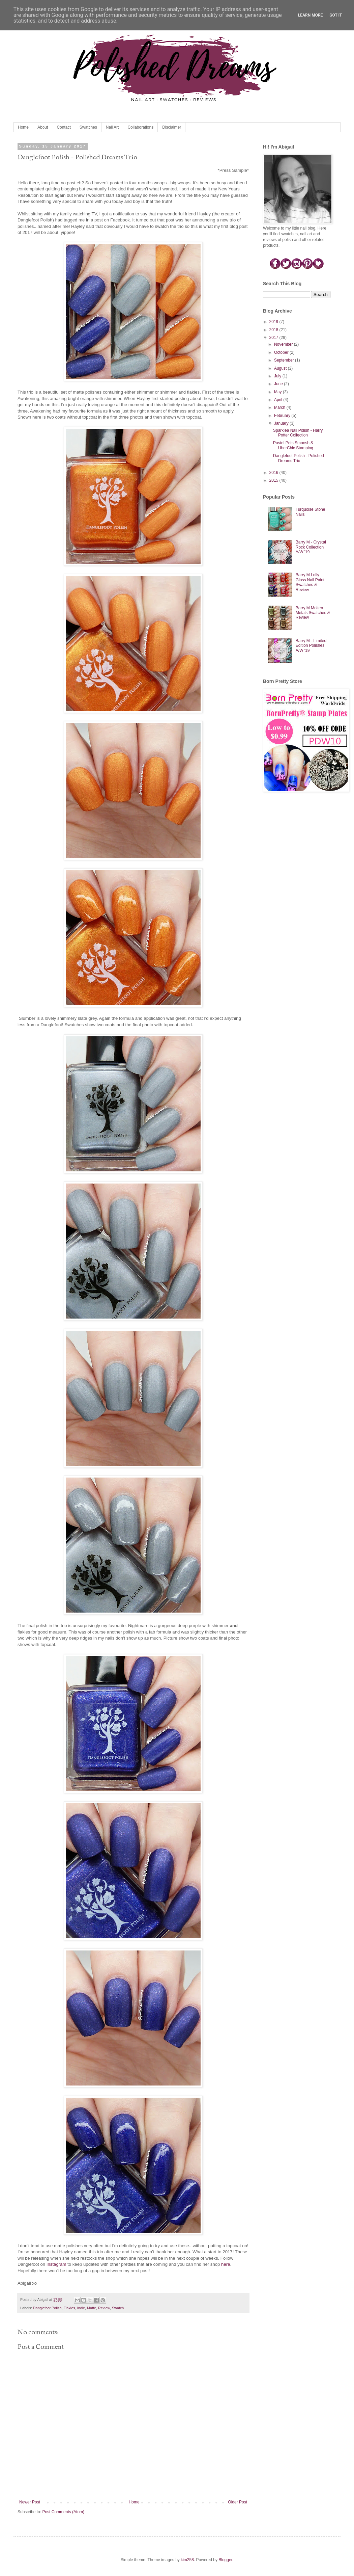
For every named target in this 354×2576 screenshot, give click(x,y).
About (42, 127)
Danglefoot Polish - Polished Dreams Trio (298, 458)
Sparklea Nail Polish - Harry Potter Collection (298, 432)
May (278, 392)
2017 (274, 337)
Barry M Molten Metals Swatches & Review (313, 613)
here (225, 2264)
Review (104, 2308)
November (284, 344)
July (278, 376)
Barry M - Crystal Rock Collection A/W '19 (311, 547)
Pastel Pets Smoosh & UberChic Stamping (293, 445)
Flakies (69, 2308)
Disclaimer (171, 127)
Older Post (237, 2502)
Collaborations (140, 127)
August (281, 368)
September (284, 360)
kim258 (187, 2559)
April (278, 399)
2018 (274, 329)
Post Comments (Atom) (63, 2511)
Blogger (225, 2559)
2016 (274, 472)
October (282, 352)
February (282, 415)
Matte (91, 2308)
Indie (81, 2308)
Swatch (118, 2308)
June (279, 383)
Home (23, 127)
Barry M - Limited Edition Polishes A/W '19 (311, 645)
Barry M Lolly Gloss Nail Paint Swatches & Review (310, 582)
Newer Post (29, 2502)
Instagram (56, 2264)
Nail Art (112, 127)
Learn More (310, 15)
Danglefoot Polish (47, 2308)
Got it (335, 15)
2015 (274, 480)
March (280, 407)
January (282, 423)
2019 (274, 321)
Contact (63, 127)
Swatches (88, 127)
